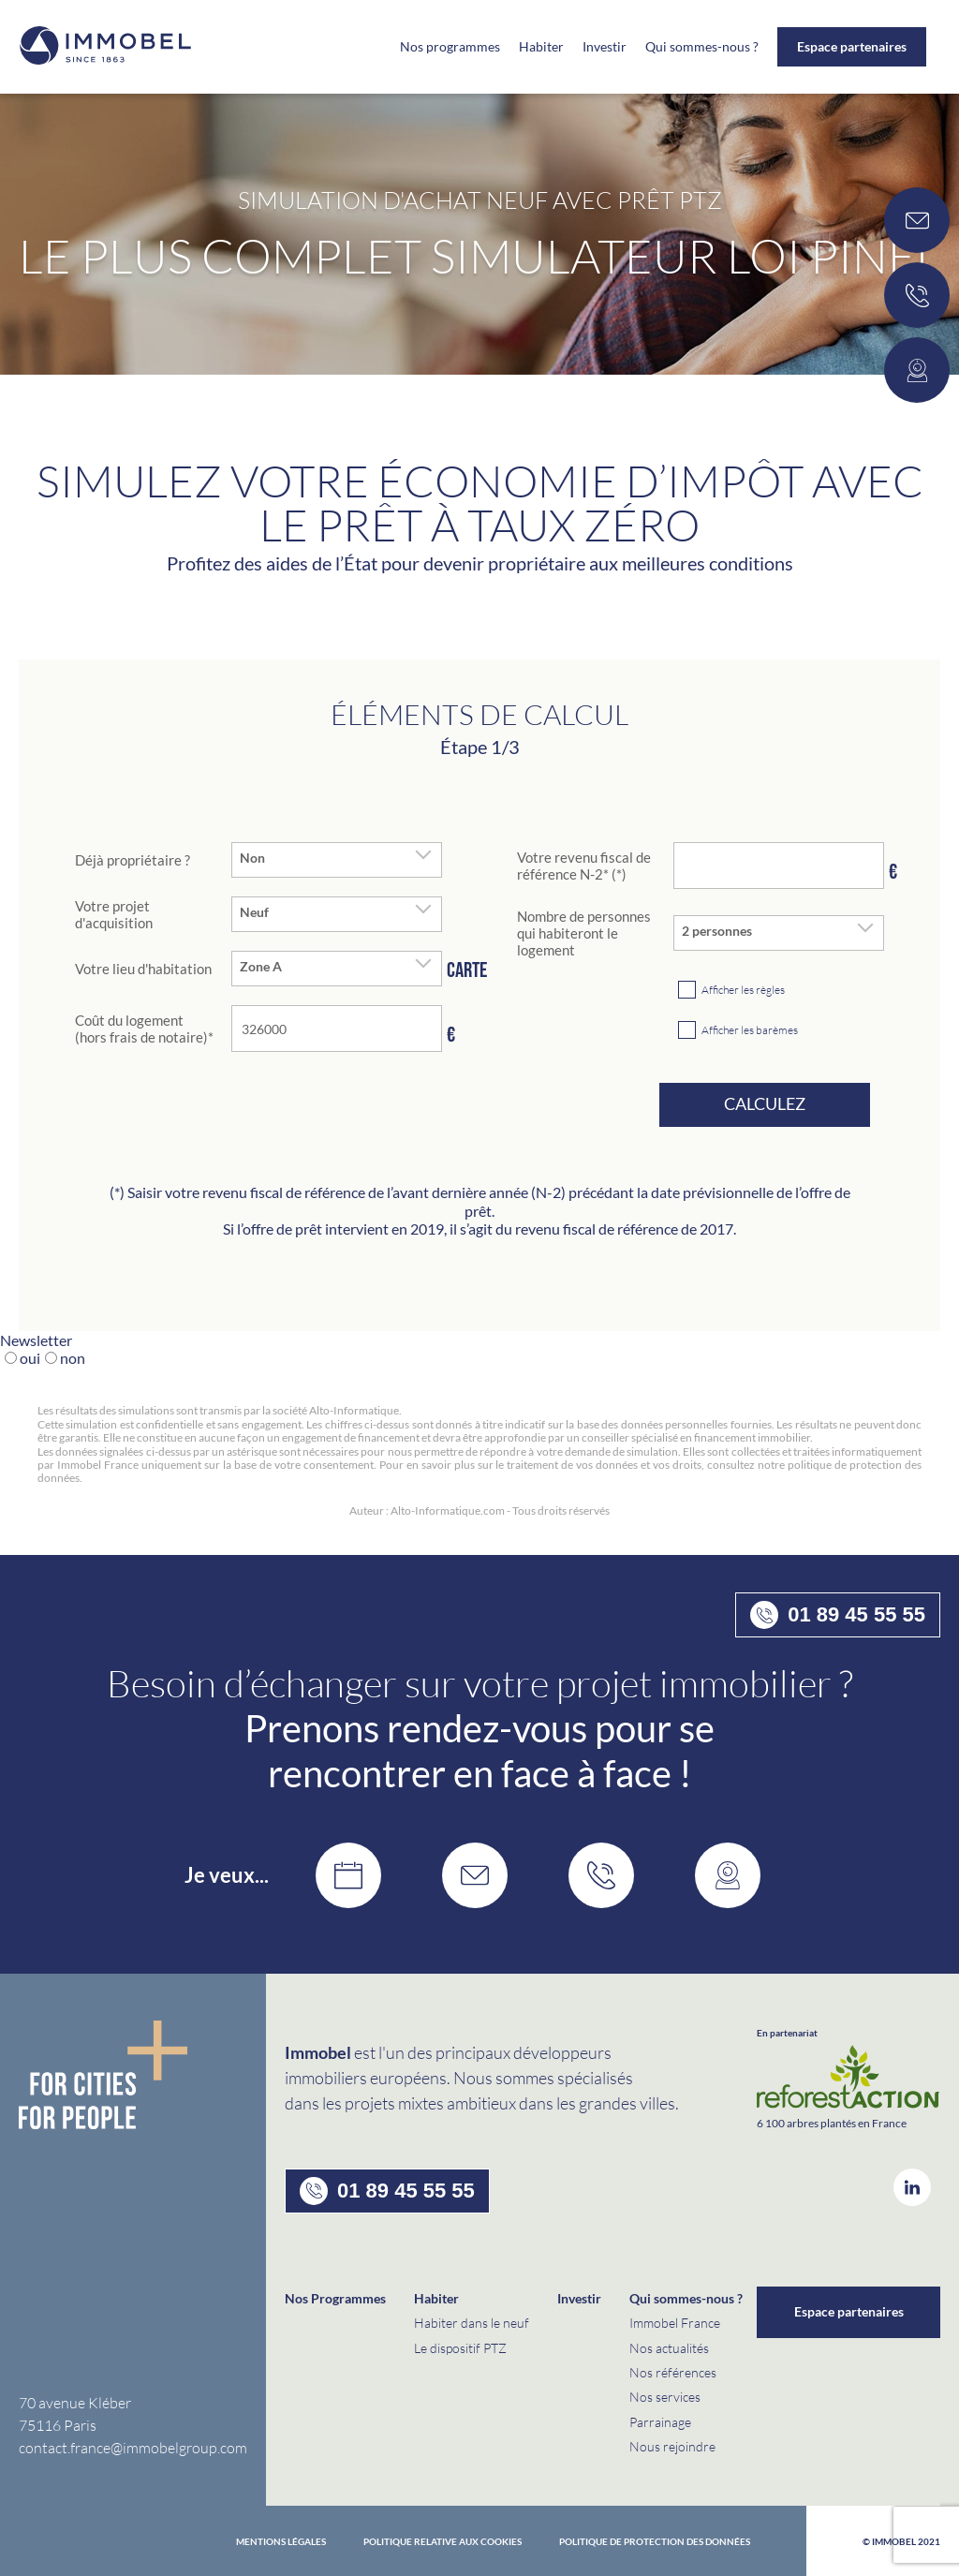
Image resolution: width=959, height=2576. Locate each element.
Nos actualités (669, 2348)
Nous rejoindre (672, 2446)
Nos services (665, 2397)
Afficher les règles (743, 990)
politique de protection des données (654, 2541)
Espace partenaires (852, 46)
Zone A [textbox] (261, 966)
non (72, 1358)
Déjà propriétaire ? (132, 859)
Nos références (672, 2372)
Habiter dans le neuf (471, 2323)
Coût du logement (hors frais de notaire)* (144, 1028)
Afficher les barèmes (749, 1030)
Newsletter (36, 1340)
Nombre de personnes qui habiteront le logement (584, 933)
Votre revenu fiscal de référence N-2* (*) (584, 865)
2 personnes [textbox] (717, 931)
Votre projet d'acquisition (114, 914)
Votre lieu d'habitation (143, 968)
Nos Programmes (335, 2298)
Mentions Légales (281, 2541)
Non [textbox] (252, 858)
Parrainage (660, 2422)
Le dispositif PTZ (460, 2348)
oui (30, 1358)
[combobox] (336, 860)
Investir (605, 46)
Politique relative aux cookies (442, 2541)
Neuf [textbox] (254, 912)
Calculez (764, 1103)
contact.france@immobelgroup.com (133, 2447)
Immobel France (674, 2323)
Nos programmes (450, 46)
